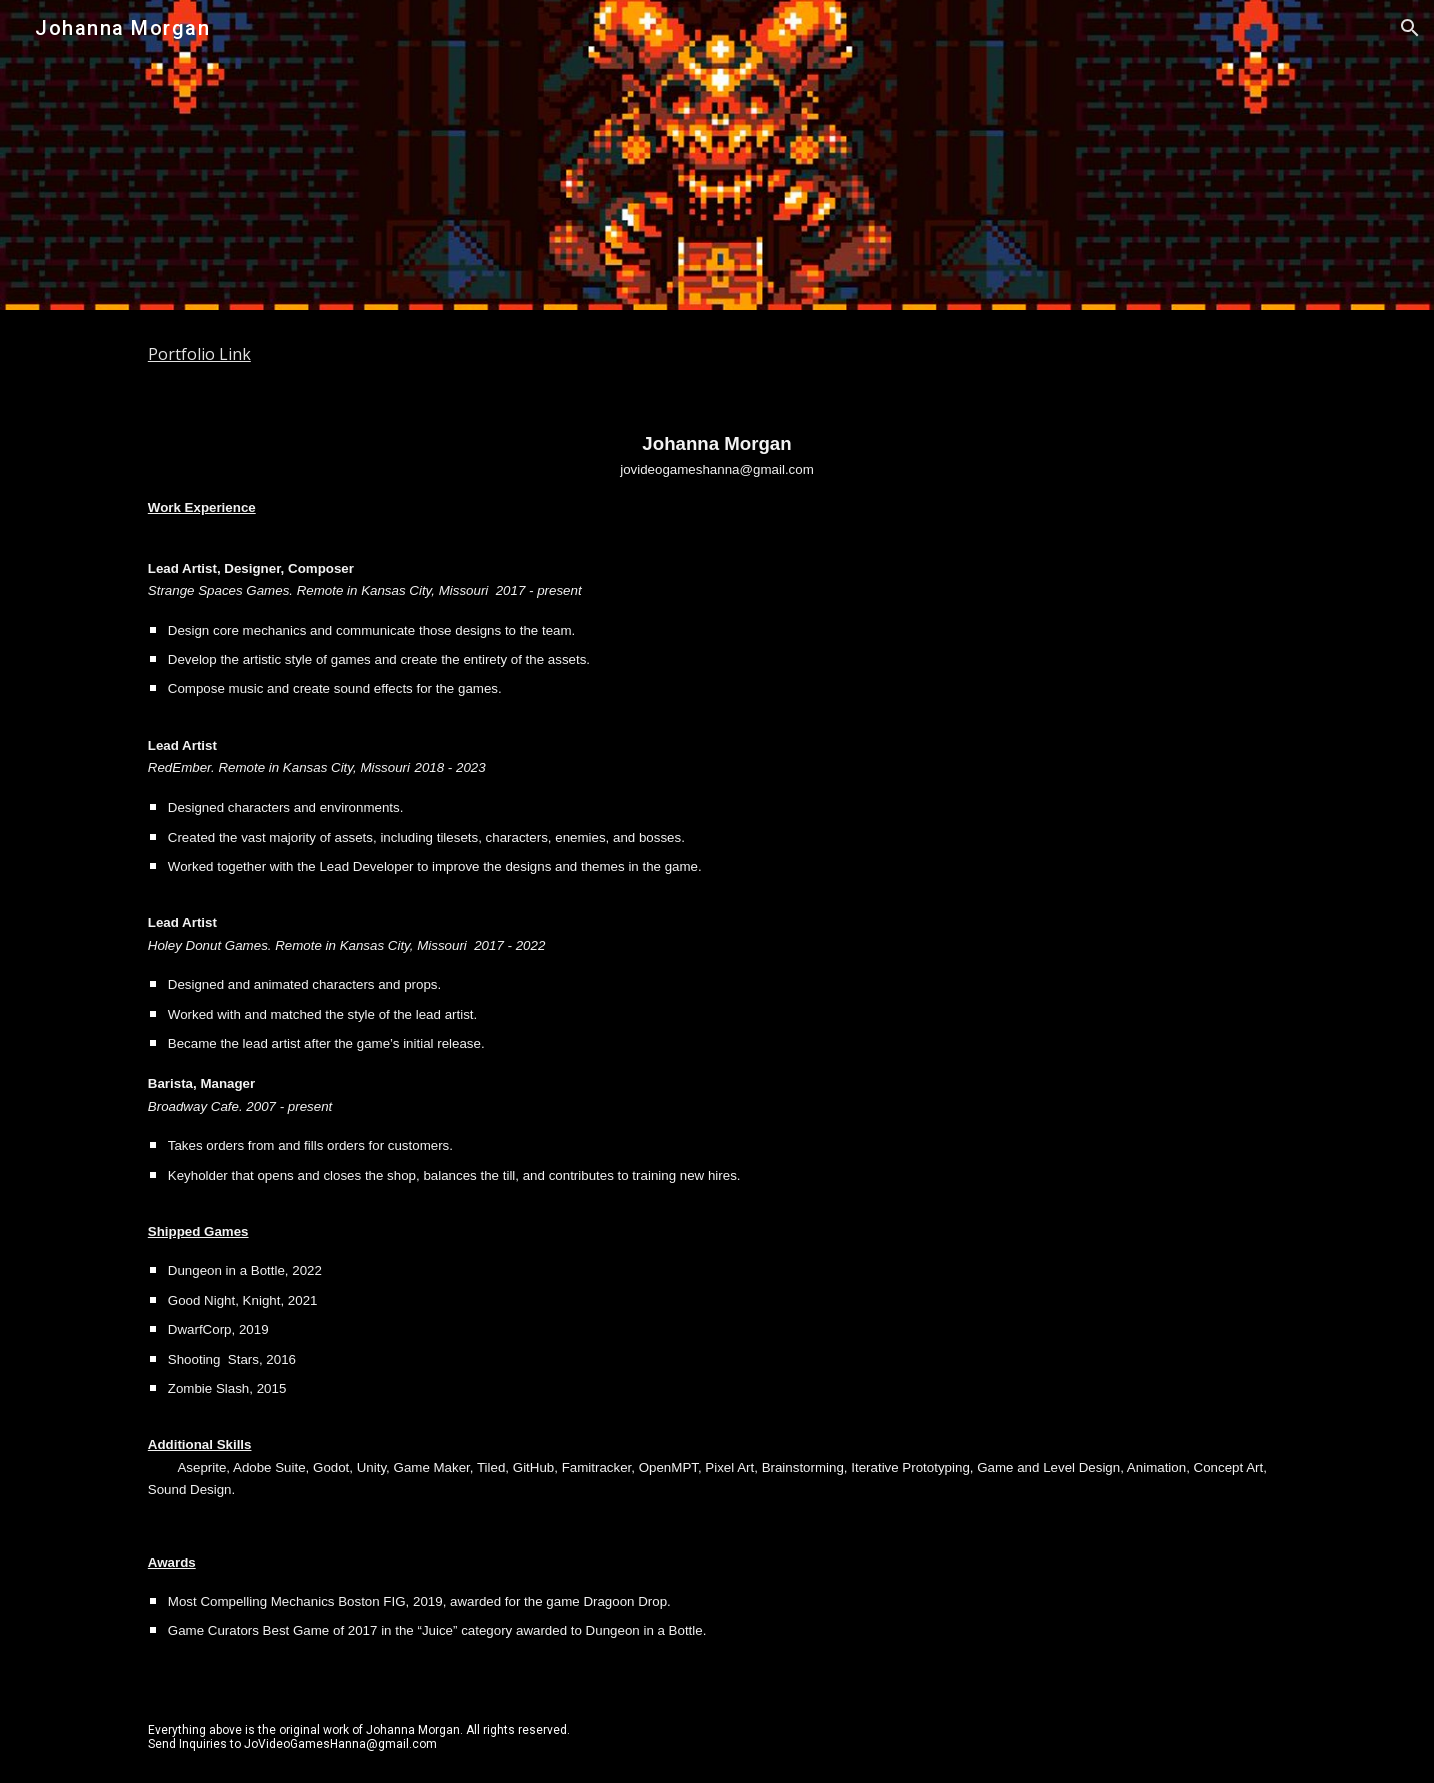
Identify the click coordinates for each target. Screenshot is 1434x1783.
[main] (717, 354)
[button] (1410, 28)
